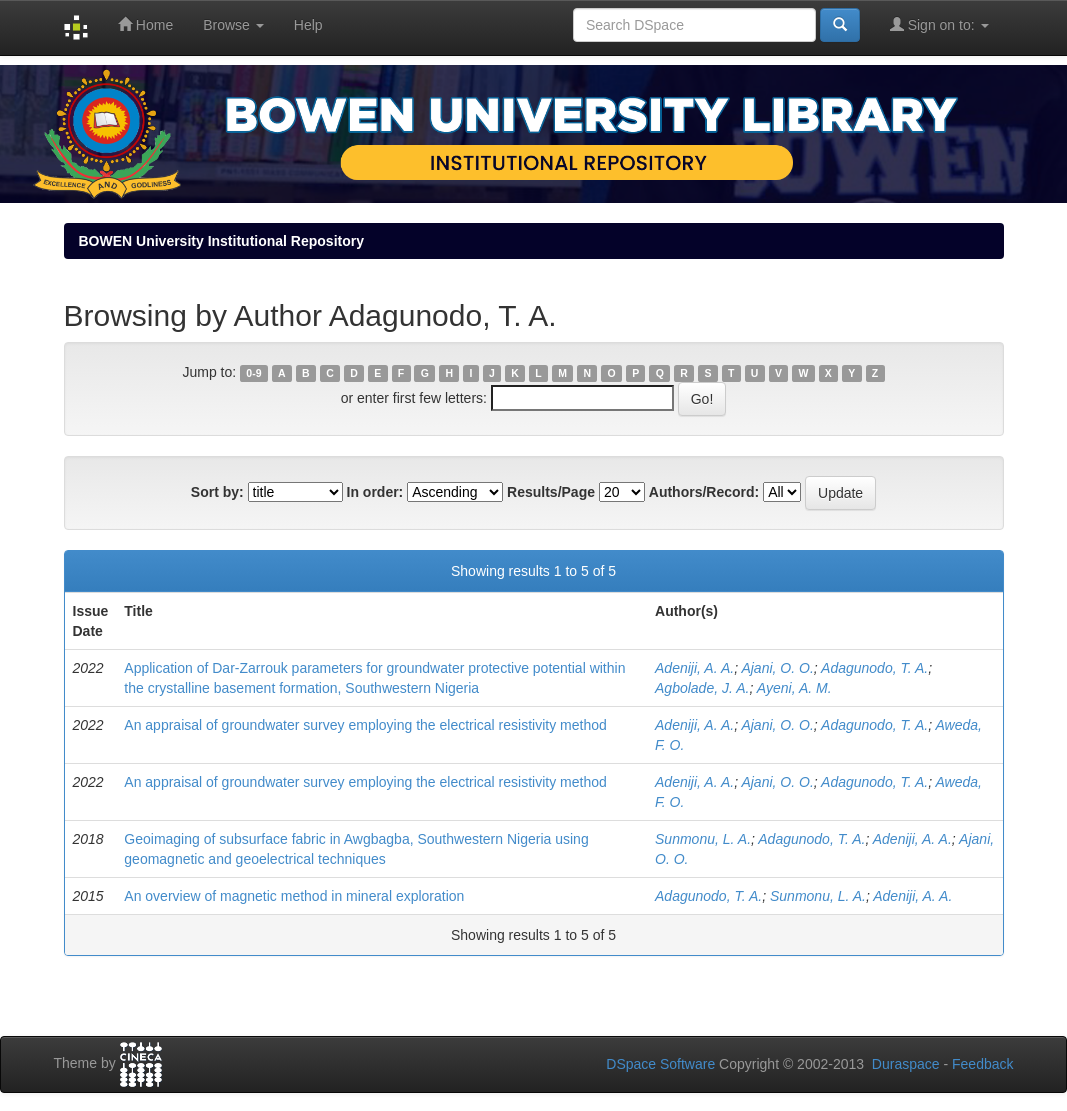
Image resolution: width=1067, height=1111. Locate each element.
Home (145, 24)
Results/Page (551, 492)
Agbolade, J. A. (702, 688)
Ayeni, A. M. (794, 688)
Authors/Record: (704, 492)
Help (308, 25)
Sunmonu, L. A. (703, 839)
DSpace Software (660, 1064)
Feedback (982, 1064)
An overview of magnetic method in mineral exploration (294, 896)
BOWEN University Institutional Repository (221, 241)
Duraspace (906, 1064)
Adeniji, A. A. (694, 668)
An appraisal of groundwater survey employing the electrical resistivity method (365, 725)
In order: (375, 492)
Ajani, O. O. (777, 668)
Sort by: (217, 492)
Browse (233, 25)
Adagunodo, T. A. (874, 668)
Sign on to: (939, 24)
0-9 (253, 373)
